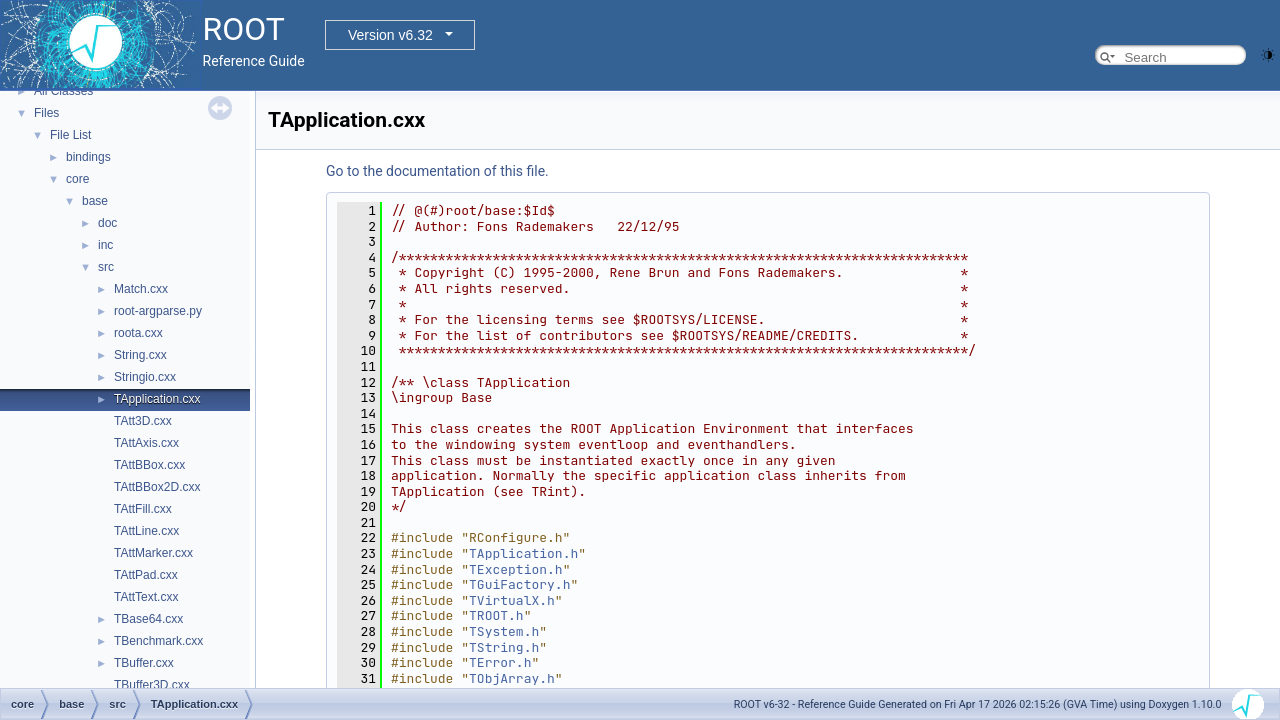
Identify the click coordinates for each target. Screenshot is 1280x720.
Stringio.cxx (145, 377)
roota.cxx (138, 333)
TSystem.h (504, 631)
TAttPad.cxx (146, 575)
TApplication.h (523, 553)
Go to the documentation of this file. (437, 171)
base (95, 201)
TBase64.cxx (148, 619)
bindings (88, 157)
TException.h (516, 569)
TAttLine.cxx (146, 531)
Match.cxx (141, 289)
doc (107, 223)
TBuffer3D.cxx (152, 685)
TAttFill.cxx (143, 509)
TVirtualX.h (512, 600)
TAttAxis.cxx (146, 443)
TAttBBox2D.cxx (157, 487)
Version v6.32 (390, 35)
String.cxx (140, 355)
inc (105, 245)
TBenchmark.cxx (158, 641)
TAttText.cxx (146, 597)
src (106, 267)
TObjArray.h (512, 678)
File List (70, 135)
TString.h (504, 647)
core (77, 179)
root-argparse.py (158, 311)
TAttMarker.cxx (153, 553)
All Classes (63, 91)
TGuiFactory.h (519, 584)
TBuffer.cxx (144, 663)
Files (46, 113)
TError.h (500, 662)
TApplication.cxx (157, 399)
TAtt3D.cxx (143, 421)
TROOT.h (496, 615)
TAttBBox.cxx (149, 465)
